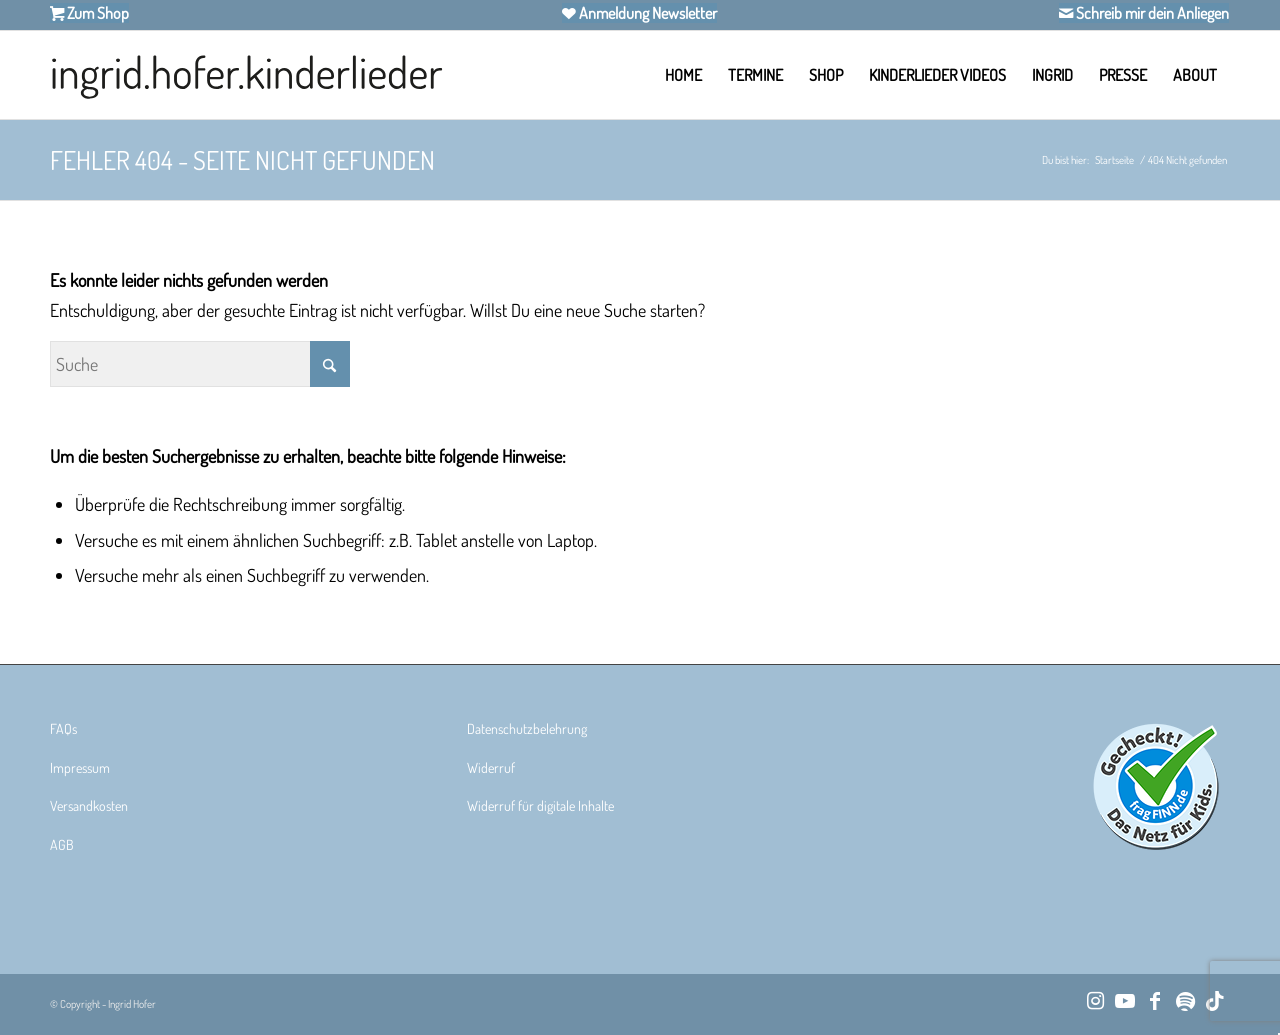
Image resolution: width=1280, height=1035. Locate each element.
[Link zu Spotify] (1185, 1000)
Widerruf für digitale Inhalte (540, 805)
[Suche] (200, 364)
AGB (62, 844)
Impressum (80, 767)
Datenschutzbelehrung (527, 728)
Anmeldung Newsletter (646, 13)
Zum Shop (96, 13)
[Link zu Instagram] (1095, 1000)
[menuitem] (683, 75)
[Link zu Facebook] (1155, 1000)
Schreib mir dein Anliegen (1151, 13)
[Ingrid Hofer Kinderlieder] (246, 75)
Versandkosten (89, 805)
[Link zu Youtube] (1125, 1000)
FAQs (63, 728)
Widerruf (491, 767)
